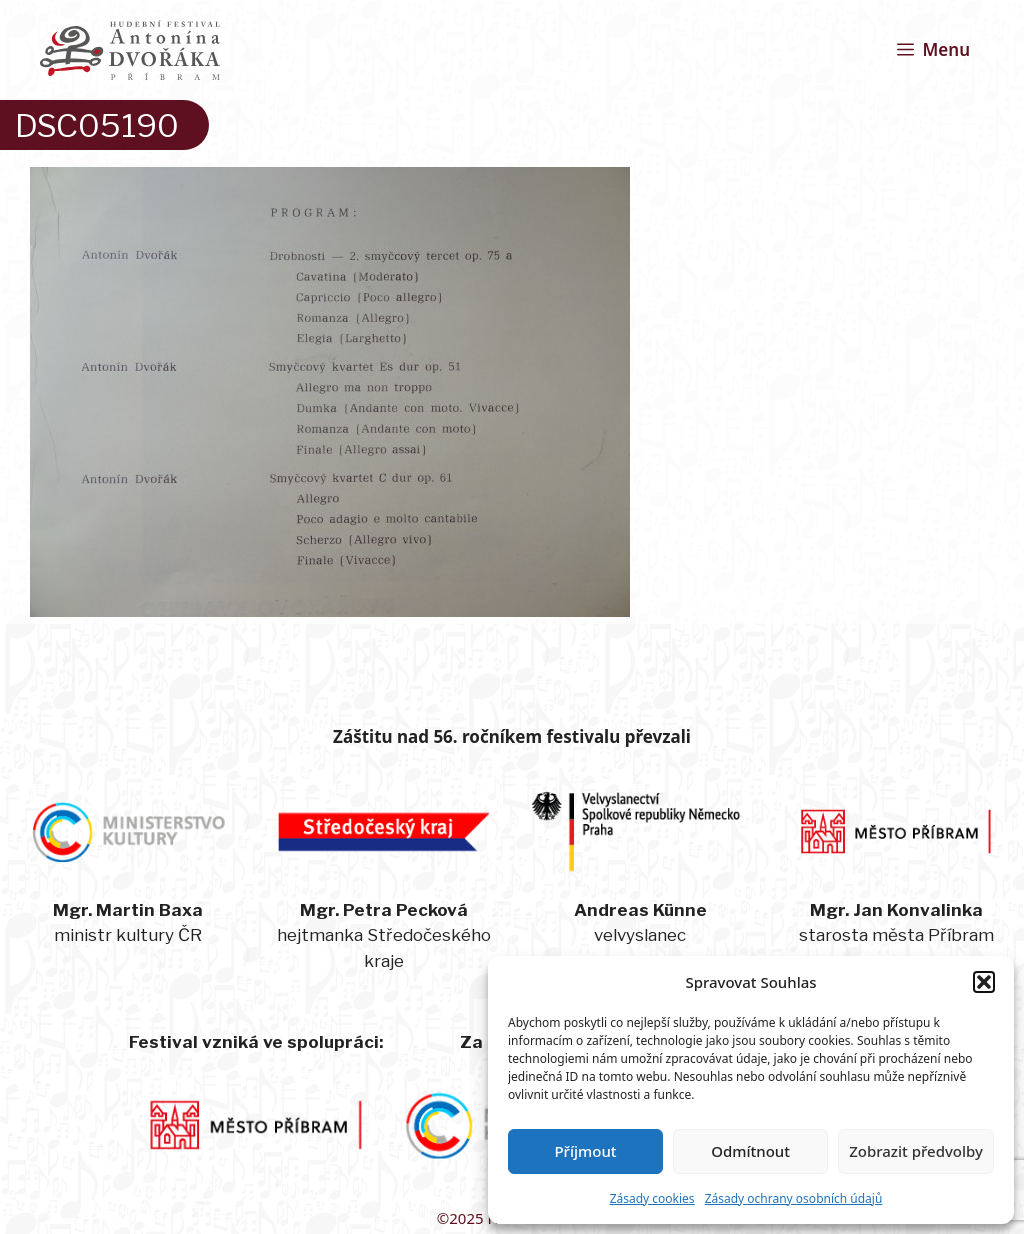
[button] (984, 982)
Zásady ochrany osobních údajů (794, 1198)
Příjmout (585, 1151)
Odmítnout (750, 1151)
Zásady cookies (652, 1198)
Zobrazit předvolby (916, 1151)
